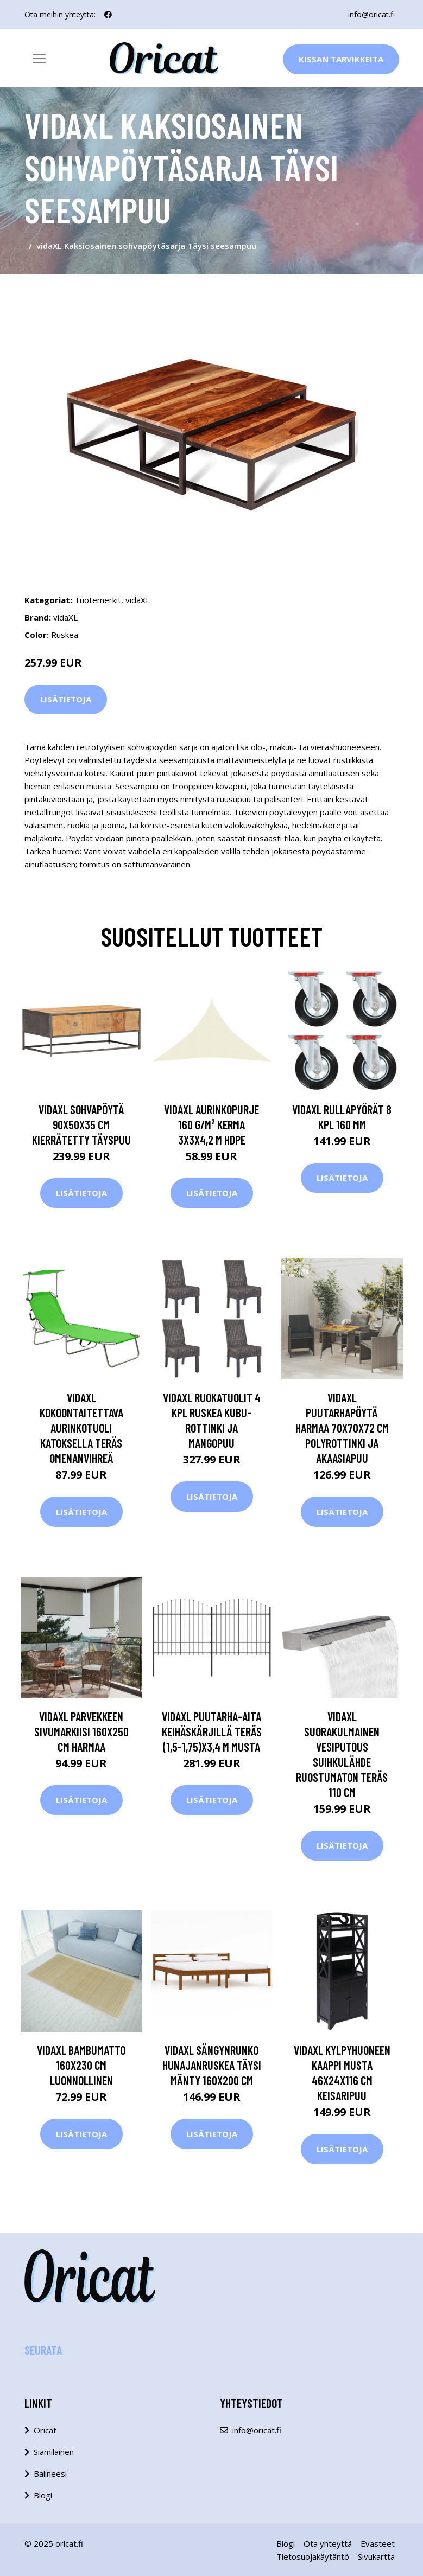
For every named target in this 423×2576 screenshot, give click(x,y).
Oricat (45, 2430)
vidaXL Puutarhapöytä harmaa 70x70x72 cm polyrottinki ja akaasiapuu (342, 1427)
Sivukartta (376, 2556)
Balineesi (50, 2473)
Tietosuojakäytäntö (312, 2556)
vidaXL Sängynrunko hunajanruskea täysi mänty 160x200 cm (211, 2065)
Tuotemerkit (97, 600)
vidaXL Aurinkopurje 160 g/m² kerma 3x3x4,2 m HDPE (211, 1124)
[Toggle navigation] (39, 58)
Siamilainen (54, 2451)
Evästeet (378, 2543)
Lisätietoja (65, 699)
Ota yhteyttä (328, 2543)
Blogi (43, 2495)
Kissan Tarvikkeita (341, 59)
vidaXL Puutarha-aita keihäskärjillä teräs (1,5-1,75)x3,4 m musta (212, 1731)
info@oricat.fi (371, 14)
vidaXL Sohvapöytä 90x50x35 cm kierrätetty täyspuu (81, 1124)
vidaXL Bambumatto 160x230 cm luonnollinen (81, 2065)
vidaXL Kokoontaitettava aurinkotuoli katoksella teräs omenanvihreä (81, 1427)
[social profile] (108, 14)
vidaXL (137, 600)
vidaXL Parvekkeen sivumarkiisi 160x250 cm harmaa (81, 1731)
